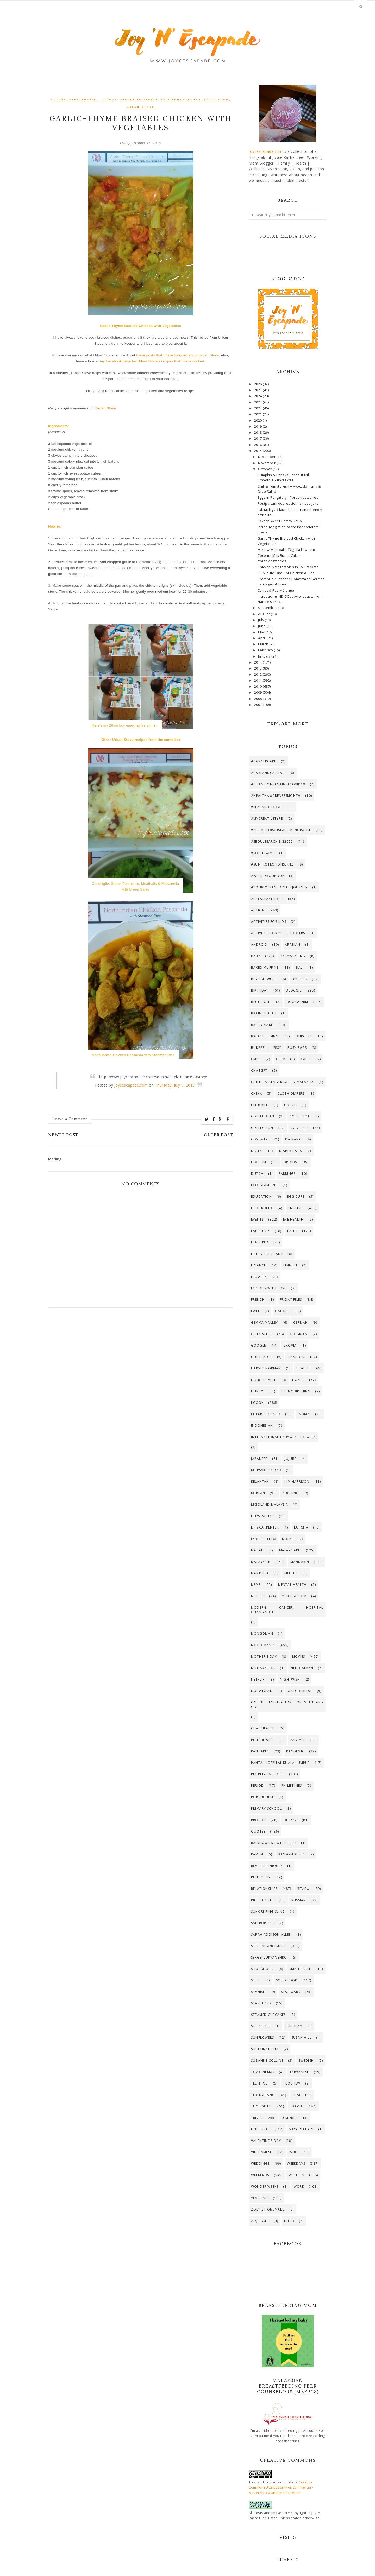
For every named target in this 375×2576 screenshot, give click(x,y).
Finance (258, 1265)
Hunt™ (257, 1391)
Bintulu (299, 979)
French (258, 1299)
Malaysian (261, 1562)
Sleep (256, 1980)
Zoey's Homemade (268, 2209)
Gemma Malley (264, 1322)
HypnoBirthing (296, 1391)
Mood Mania (263, 1645)
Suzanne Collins (267, 2060)
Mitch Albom (294, 1596)
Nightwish (290, 1679)
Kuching (291, 1493)
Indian (304, 1414)
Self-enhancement (181, 100)
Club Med (260, 1105)
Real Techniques (267, 1866)
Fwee (255, 1311)
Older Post (218, 1134)
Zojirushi (260, 2221)
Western (296, 2175)
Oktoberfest (300, 1691)
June (262, 626)
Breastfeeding (265, 1036)
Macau (257, 1550)
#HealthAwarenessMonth (276, 795)
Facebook (260, 1231)
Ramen (257, 1854)
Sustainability (265, 2049)
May (262, 632)
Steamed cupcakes (268, 2014)
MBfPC (288, 1539)
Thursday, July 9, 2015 (175, 1085)
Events (257, 1219)
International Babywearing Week (283, 1437)
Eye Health (293, 1219)
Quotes (258, 1831)
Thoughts (261, 2106)
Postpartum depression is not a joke (288, 503)
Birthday (260, 990)
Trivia (256, 2118)
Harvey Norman (266, 1368)
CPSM (280, 1059)
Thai (296, 2095)
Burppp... (91, 100)
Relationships (264, 1888)
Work (299, 2186)
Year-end (259, 2198)
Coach (290, 1105)
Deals (256, 1150)
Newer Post (63, 1134)
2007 (258, 705)
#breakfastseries (267, 898)
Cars (305, 1059)
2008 (258, 699)
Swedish (306, 2060)
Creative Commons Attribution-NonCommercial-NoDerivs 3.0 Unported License (281, 2487)
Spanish (258, 1992)
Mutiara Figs (263, 1668)
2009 (258, 692)
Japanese (259, 1458)
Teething (259, 2083)
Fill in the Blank (267, 1254)
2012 (258, 674)
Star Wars (290, 1992)
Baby (74, 100)
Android (259, 944)
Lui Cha (301, 1527)
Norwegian (262, 1691)
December (267, 456)
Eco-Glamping (264, 1185)
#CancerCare (263, 761)
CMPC (256, 1059)
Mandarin (299, 1562)
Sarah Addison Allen (271, 1934)
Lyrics (256, 1539)
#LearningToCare (268, 807)
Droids (290, 1162)
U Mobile (290, 2118)
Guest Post (261, 1357)
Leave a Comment (69, 1118)
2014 (258, 662)
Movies (298, 1656)
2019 (258, 426)
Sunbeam (294, 2026)
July (261, 620)
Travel (296, 2106)
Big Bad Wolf (264, 979)
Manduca (260, 1573)
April (262, 638)
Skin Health (300, 1969)
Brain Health (263, 1013)
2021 (258, 414)
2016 (258, 445)
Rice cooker (262, 1900)
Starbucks (261, 2003)
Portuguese (262, 1797)
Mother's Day (264, 1656)
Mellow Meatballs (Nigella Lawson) (286, 549)
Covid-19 (259, 1139)
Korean (258, 1493)
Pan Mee (297, 1740)
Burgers (303, 1036)
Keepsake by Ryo (266, 1470)
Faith (292, 1231)
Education (261, 1196)
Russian (298, 1900)
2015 (258, 451)
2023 (258, 402)
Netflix (258, 1679)
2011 (258, 680)
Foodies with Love (268, 1288)
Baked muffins (265, 967)
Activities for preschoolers (278, 933)
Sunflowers (262, 2037)
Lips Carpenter (265, 1527)
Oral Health (263, 1728)
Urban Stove (140, 107)
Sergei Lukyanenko (269, 1957)
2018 (258, 432)
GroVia (290, 1345)
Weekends (260, 2175)
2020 (258, 420)
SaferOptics (262, 1923)
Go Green (299, 1334)
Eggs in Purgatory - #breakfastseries (288, 497)
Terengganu (263, 2095)
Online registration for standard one (287, 1704)
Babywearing (292, 956)
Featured (260, 1242)
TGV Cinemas (262, 2072)
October (265, 469)
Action (58, 100)
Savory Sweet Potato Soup (280, 521)
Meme (256, 1584)
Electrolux (262, 1208)
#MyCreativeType (267, 818)
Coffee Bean (262, 1116)
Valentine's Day (266, 2140)
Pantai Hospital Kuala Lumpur (280, 1762)
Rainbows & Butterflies (273, 1843)
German (300, 1322)
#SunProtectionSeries (272, 864)
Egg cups (295, 1196)
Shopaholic (262, 1969)
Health (303, 1368)
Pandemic (295, 1751)
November (267, 463)
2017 (258, 438)
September (268, 607)
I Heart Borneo (265, 1414)
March (263, 644)
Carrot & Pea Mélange (276, 590)
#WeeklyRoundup (267, 876)
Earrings (287, 1173)
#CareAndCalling (268, 773)
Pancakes (260, 1751)
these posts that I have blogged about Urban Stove (177, 355)
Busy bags (297, 1047)
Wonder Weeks (264, 2186)
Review (303, 1888)
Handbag (296, 1357)
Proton (258, 1820)
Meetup (291, 1573)
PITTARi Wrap (263, 1740)
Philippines (291, 1785)
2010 (258, 686)
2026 (258, 384)
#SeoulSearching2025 (272, 841)
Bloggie (293, 990)
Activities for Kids (268, 921)
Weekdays (296, 2163)
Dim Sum (258, 1162)
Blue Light (261, 1002)
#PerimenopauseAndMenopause (281, 830)
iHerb (289, 2221)
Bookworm (297, 1002)
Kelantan (260, 1481)
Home (297, 1380)
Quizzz (290, 1820)
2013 (258, 668)
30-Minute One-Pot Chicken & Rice (286, 573)
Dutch (257, 1173)
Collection (262, 1128)
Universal (260, 2129)
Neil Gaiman (302, 1668)
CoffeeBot (300, 1116)
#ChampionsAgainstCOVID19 (278, 784)
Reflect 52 (261, 1877)
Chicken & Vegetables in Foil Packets (288, 567)
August (264, 614)
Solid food (216, 100)
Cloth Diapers (291, 1093)
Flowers (259, 1276)
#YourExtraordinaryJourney (279, 887)
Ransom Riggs (291, 1854)
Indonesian (262, 1425)
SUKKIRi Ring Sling (268, 1911)
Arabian (292, 944)
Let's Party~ (262, 1516)
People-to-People (139, 100)
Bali (300, 967)
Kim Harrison (296, 1481)
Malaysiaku (290, 1550)
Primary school (266, 1808)
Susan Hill (301, 2037)
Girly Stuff (261, 1334)
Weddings (260, 2163)
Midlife (257, 1596)
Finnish (290, 1265)
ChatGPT (259, 1070)
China (256, 1093)
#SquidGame (262, 853)
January (264, 656)
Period (257, 1785)
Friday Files (291, 1299)
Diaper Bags (290, 1150)
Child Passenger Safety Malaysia (282, 1082)
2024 (258, 396)
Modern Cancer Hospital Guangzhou (287, 1609)
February (266, 650)
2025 (258, 390)
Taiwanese (299, 2072)
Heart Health (264, 1380)
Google (258, 1345)
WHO (293, 2152)
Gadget (282, 1311)
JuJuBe (290, 1458)
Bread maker (263, 1024)
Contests (300, 1128)
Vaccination (301, 2129)
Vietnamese (261, 2152)
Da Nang (293, 1139)
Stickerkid (261, 2026)
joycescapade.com (131, 1085)
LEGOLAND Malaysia (269, 1504)
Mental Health (292, 1584)
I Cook (110, 100)
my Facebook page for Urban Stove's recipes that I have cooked (152, 361)
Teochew (291, 2083)
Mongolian (262, 1633)
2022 (258, 408)
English (295, 1208)
